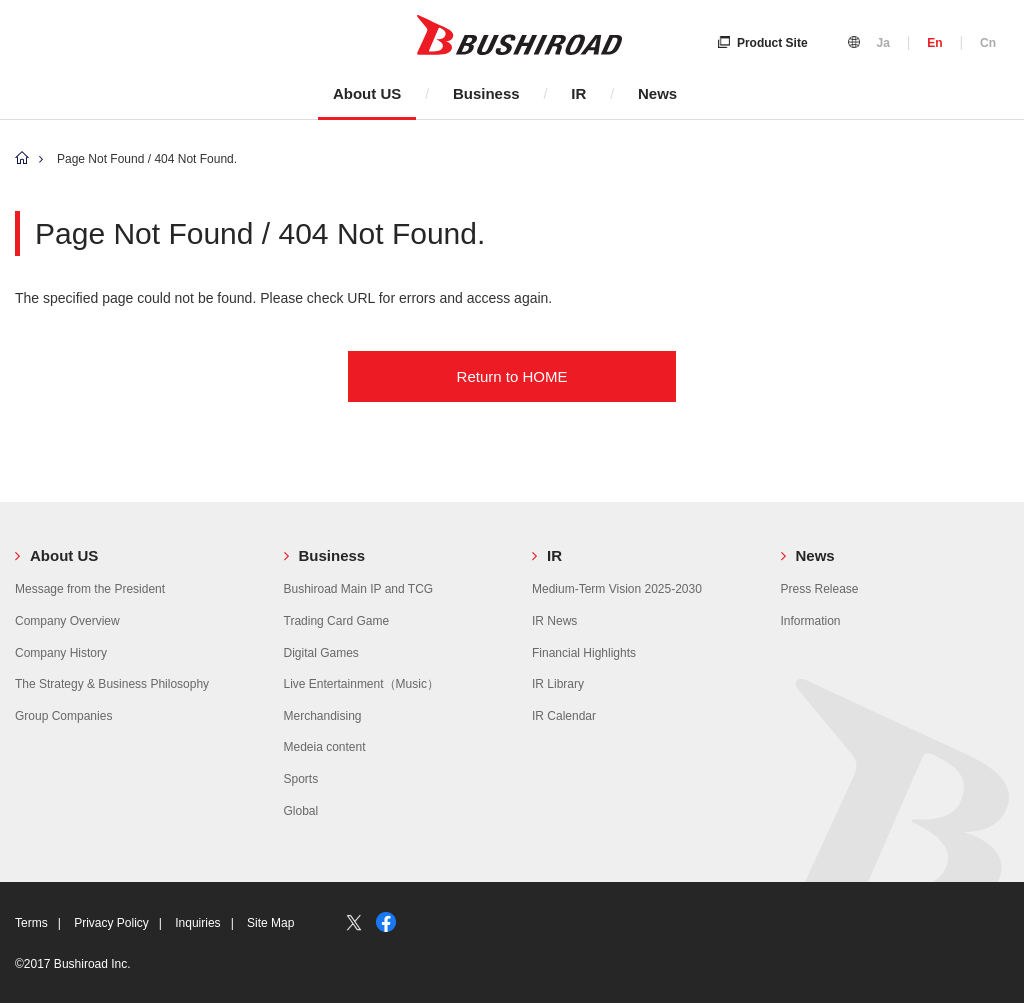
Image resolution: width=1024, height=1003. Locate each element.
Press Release (820, 589)
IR (578, 93)
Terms (31, 923)
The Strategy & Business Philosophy (112, 684)
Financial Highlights (584, 653)
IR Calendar (564, 716)
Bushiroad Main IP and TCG (359, 589)
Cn (988, 43)
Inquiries (197, 923)
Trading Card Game (337, 621)
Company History (61, 653)
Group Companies (63, 716)
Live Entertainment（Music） (361, 684)
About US (367, 93)
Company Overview (67, 621)
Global (301, 811)
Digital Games (321, 653)
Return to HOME (512, 376)
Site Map (270, 923)
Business (486, 93)
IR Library (558, 684)
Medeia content (325, 747)
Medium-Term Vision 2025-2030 (617, 589)
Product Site (763, 43)
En (934, 43)
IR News (554, 621)
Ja (882, 43)
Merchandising (323, 716)
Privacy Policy (111, 923)
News (657, 93)
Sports (301, 779)
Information (811, 621)
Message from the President (90, 589)
